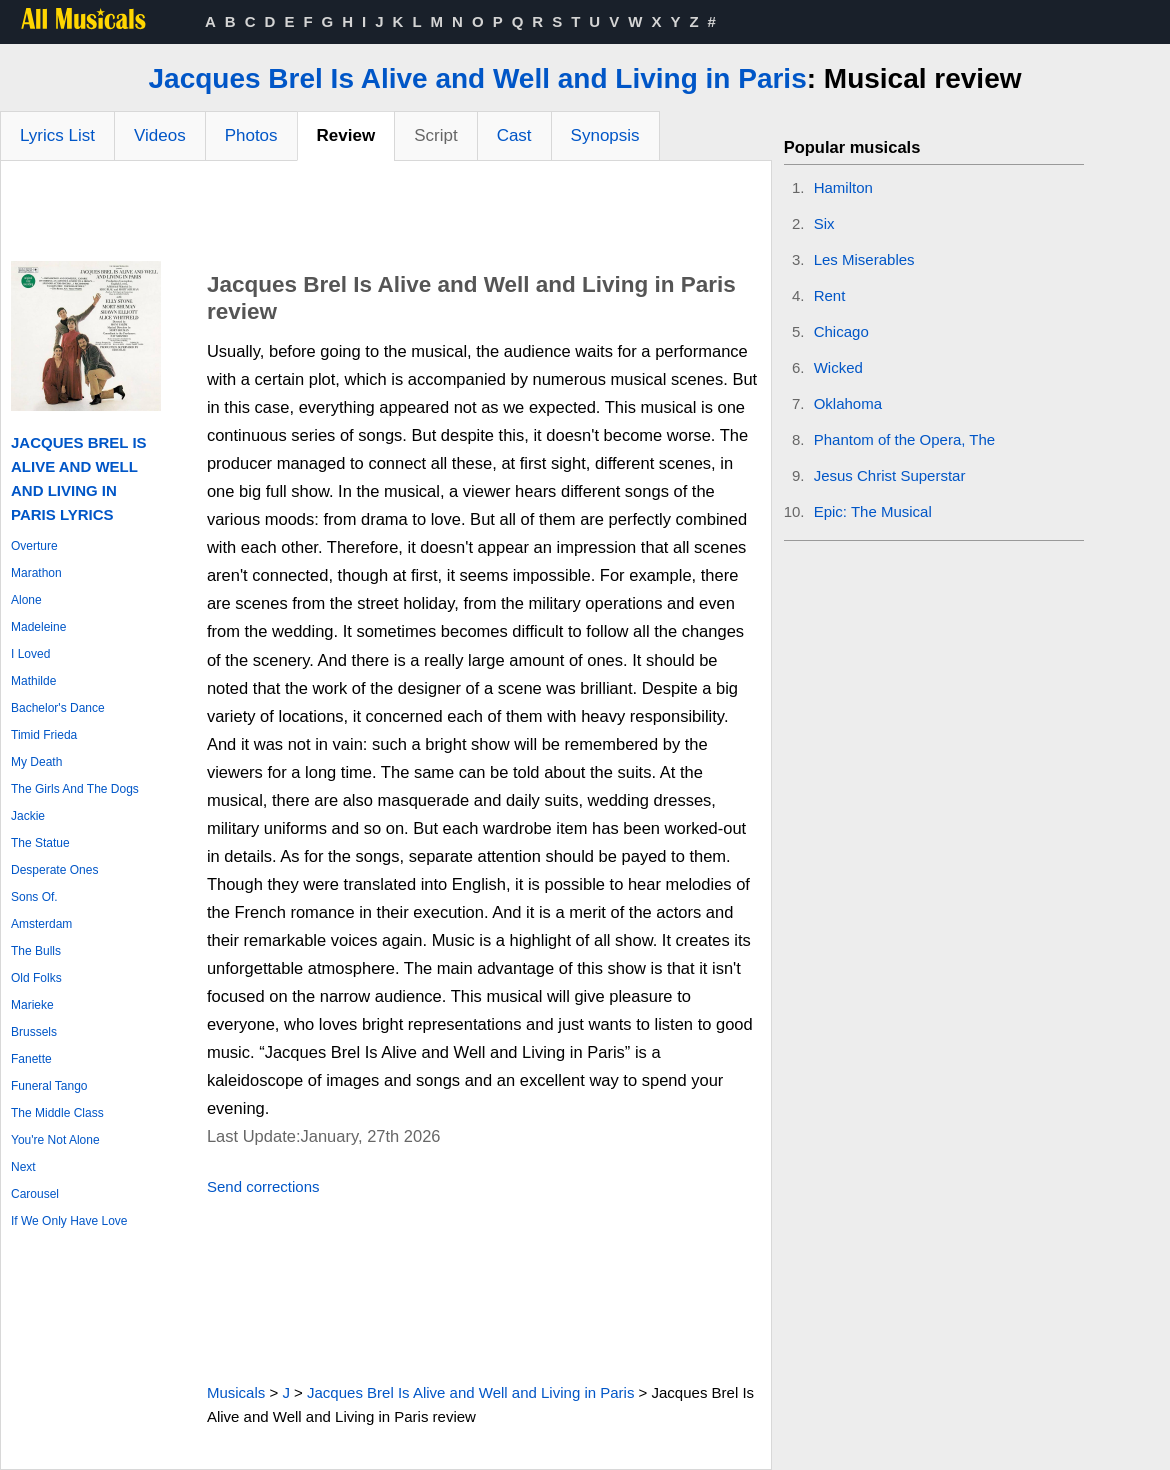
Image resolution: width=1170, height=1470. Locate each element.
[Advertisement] (386, 216)
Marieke (32, 1005)
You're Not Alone (55, 1140)
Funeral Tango (49, 1086)
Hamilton (843, 187)
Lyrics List (57, 135)
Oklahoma (848, 403)
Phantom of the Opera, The (905, 439)
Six (824, 223)
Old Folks (36, 978)
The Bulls (36, 951)
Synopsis (605, 135)
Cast (514, 135)
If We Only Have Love (69, 1221)
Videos (160, 135)
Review (346, 135)
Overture (34, 546)
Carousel (35, 1194)
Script (435, 135)
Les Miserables (864, 259)
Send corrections (263, 1186)
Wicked (838, 367)
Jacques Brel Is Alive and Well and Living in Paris (478, 78)
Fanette (31, 1059)
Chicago (841, 331)
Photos (251, 135)
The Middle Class (57, 1113)
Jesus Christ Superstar (890, 475)
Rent (830, 295)
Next (23, 1167)
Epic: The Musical (873, 511)
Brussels (34, 1032)
